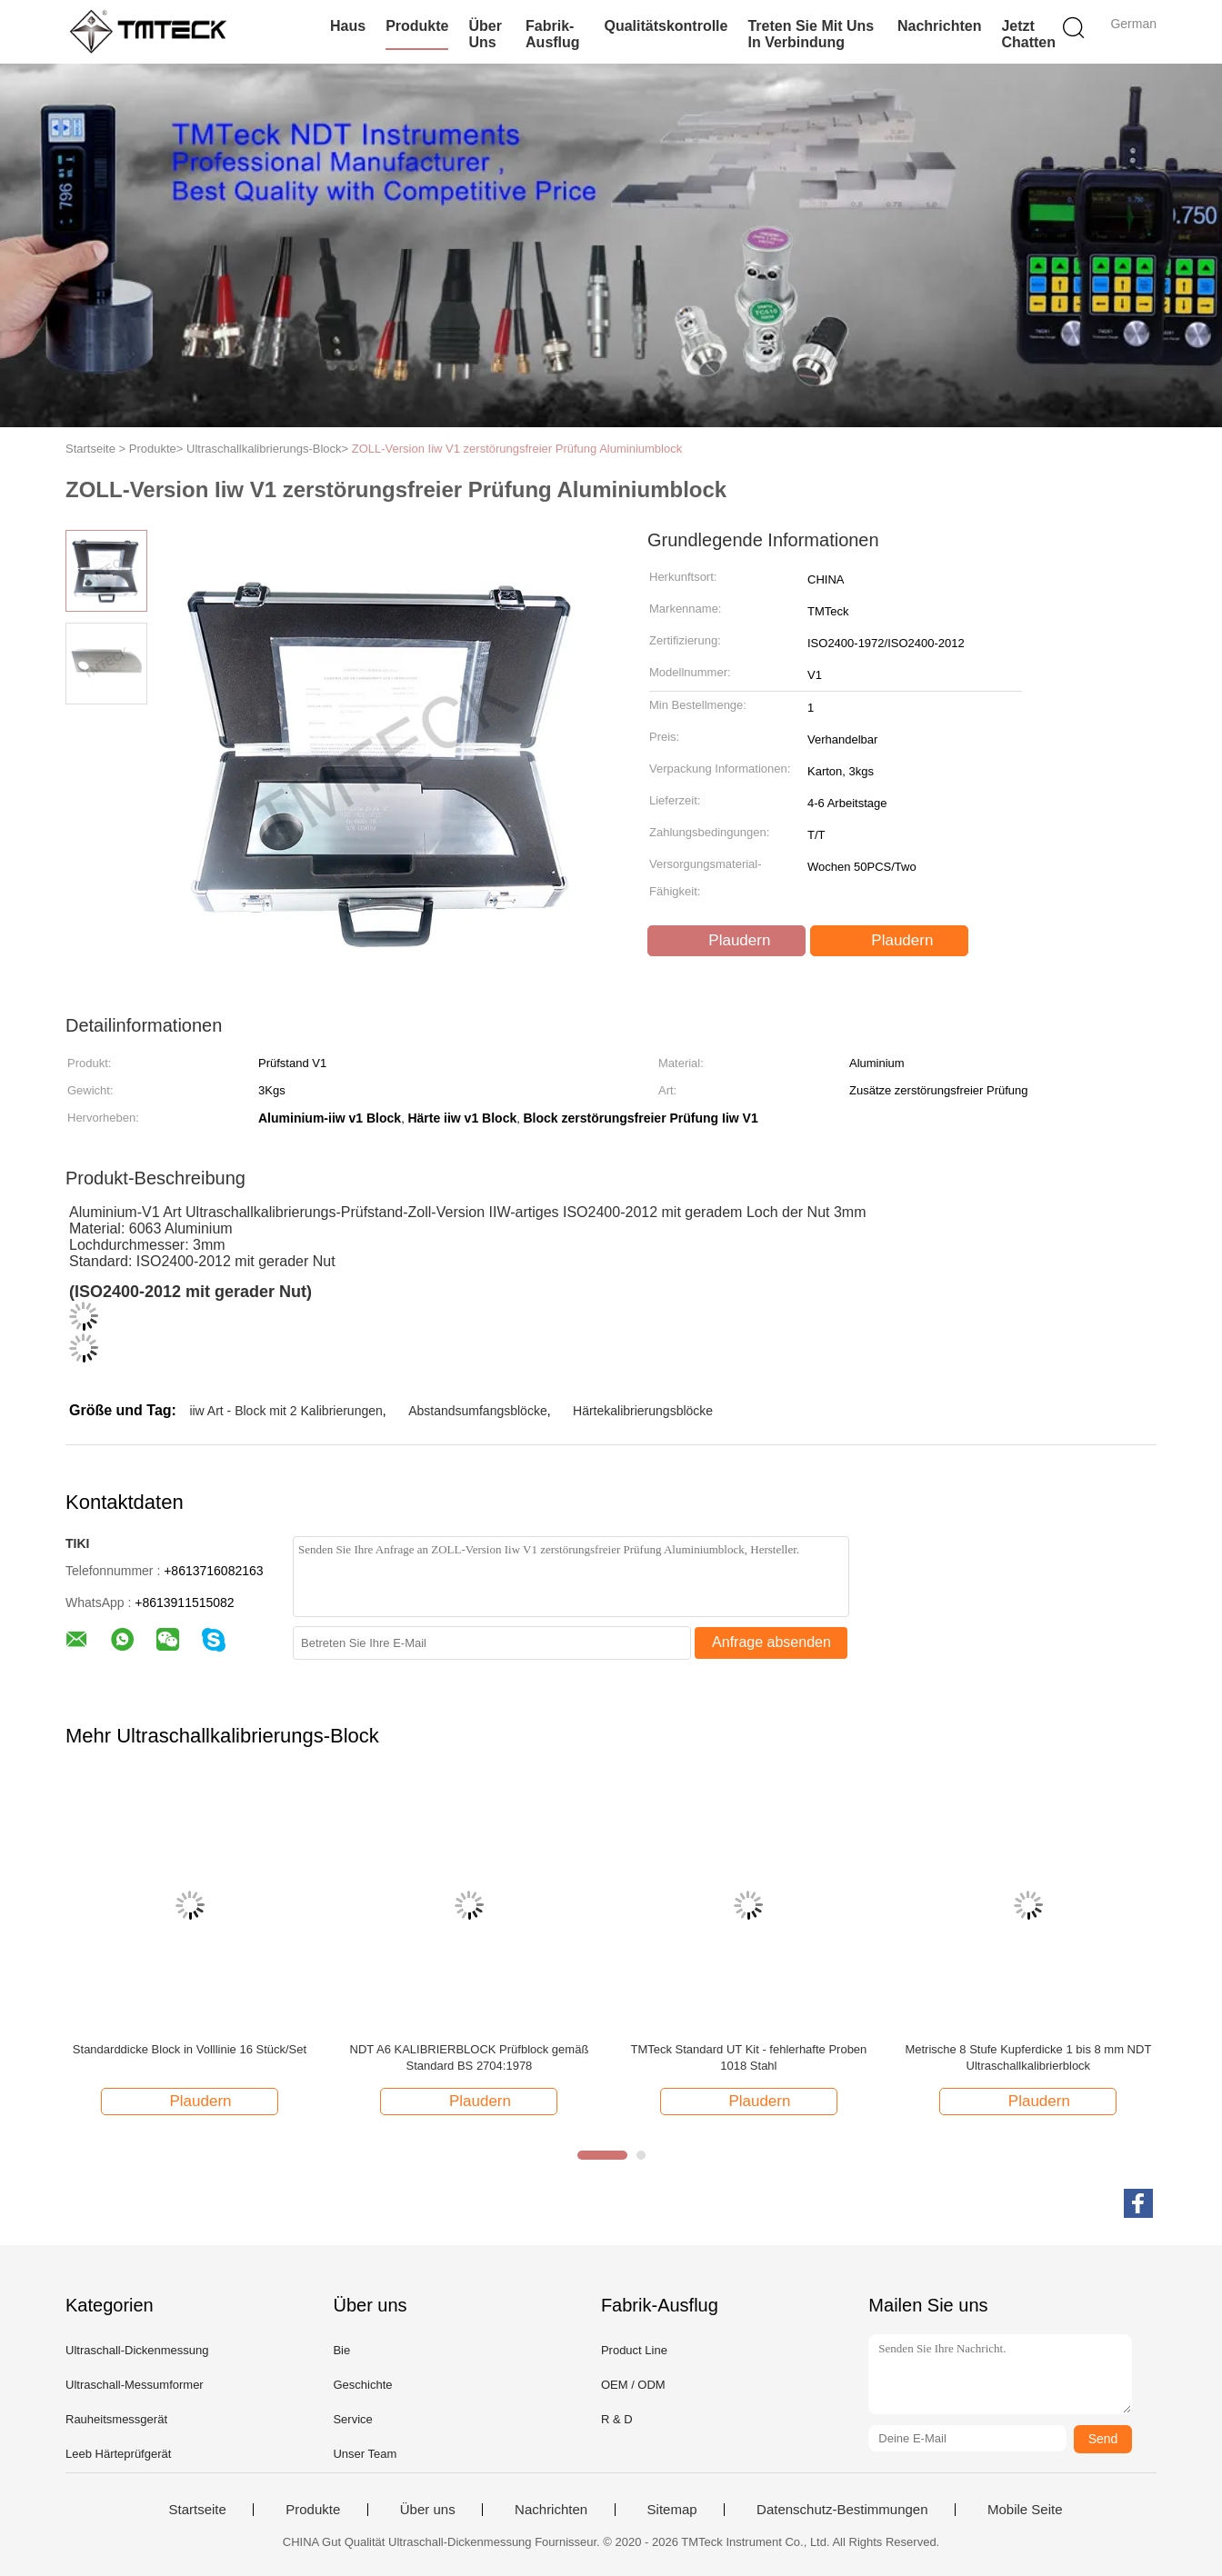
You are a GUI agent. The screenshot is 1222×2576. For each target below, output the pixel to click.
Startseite (196, 2509)
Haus (348, 26)
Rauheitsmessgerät (116, 2419)
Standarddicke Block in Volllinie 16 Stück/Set (189, 2049)
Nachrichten (939, 26)
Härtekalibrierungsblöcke (643, 1410)
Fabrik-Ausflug (553, 34)
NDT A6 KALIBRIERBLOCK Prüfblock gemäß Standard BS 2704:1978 (469, 2057)
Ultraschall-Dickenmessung (137, 2350)
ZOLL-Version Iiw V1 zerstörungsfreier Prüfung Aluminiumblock (517, 448)
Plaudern (728, 941)
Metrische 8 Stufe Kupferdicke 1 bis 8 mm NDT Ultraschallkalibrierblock (1028, 2057)
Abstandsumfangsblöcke (477, 1410)
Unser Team (364, 2454)
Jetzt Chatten (1028, 34)
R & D (617, 2419)
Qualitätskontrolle (665, 26)
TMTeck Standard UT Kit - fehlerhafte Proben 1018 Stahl (748, 2057)
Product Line (634, 2350)
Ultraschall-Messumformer (134, 2384)
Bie (341, 2350)
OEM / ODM (633, 2384)
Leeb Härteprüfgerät (118, 2454)
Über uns (484, 34)
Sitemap (672, 2509)
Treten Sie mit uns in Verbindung (810, 34)
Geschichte (362, 2384)
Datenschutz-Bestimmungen (841, 2509)
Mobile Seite (1025, 2509)
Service (352, 2419)
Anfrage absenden (771, 1642)
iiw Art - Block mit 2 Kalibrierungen (285, 1410)
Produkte (417, 26)
